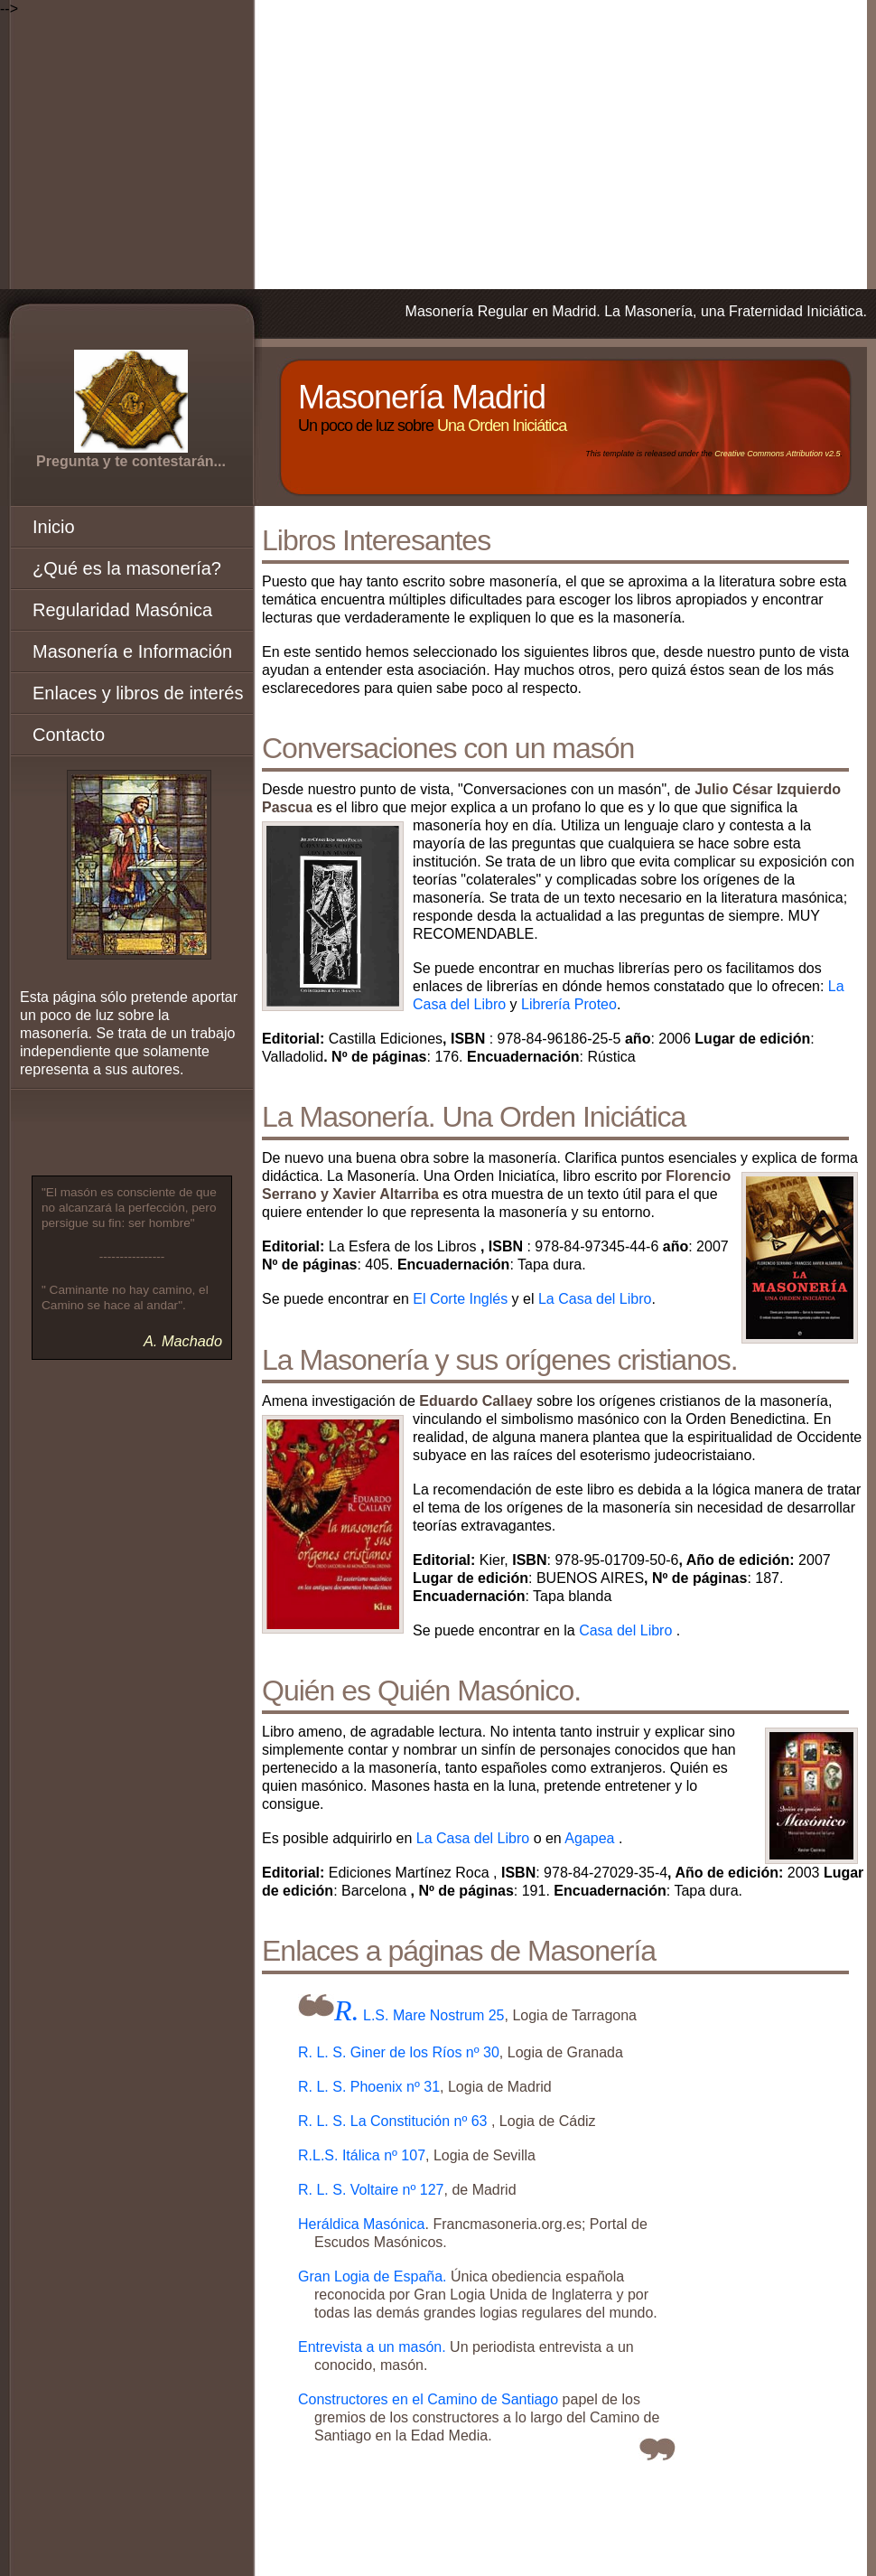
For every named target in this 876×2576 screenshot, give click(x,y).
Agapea (589, 1838)
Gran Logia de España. (374, 2276)
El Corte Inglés (460, 1299)
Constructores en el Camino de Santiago (430, 2399)
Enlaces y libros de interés (138, 693)
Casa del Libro (625, 1630)
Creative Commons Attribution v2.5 (777, 453)
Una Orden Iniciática (501, 426)
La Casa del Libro (594, 1299)
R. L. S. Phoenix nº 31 (369, 2086)
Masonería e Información (132, 651)
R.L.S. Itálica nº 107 (361, 2155)
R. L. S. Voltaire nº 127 (371, 2189)
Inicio (54, 527)
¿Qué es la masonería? (127, 568)
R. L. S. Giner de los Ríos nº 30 (398, 2052)
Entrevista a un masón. (374, 2347)
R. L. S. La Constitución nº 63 (394, 2121)
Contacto (69, 735)
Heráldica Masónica (361, 2224)
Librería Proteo (569, 1004)
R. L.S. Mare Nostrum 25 (419, 2015)
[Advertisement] (438, 144)
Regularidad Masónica (122, 610)
